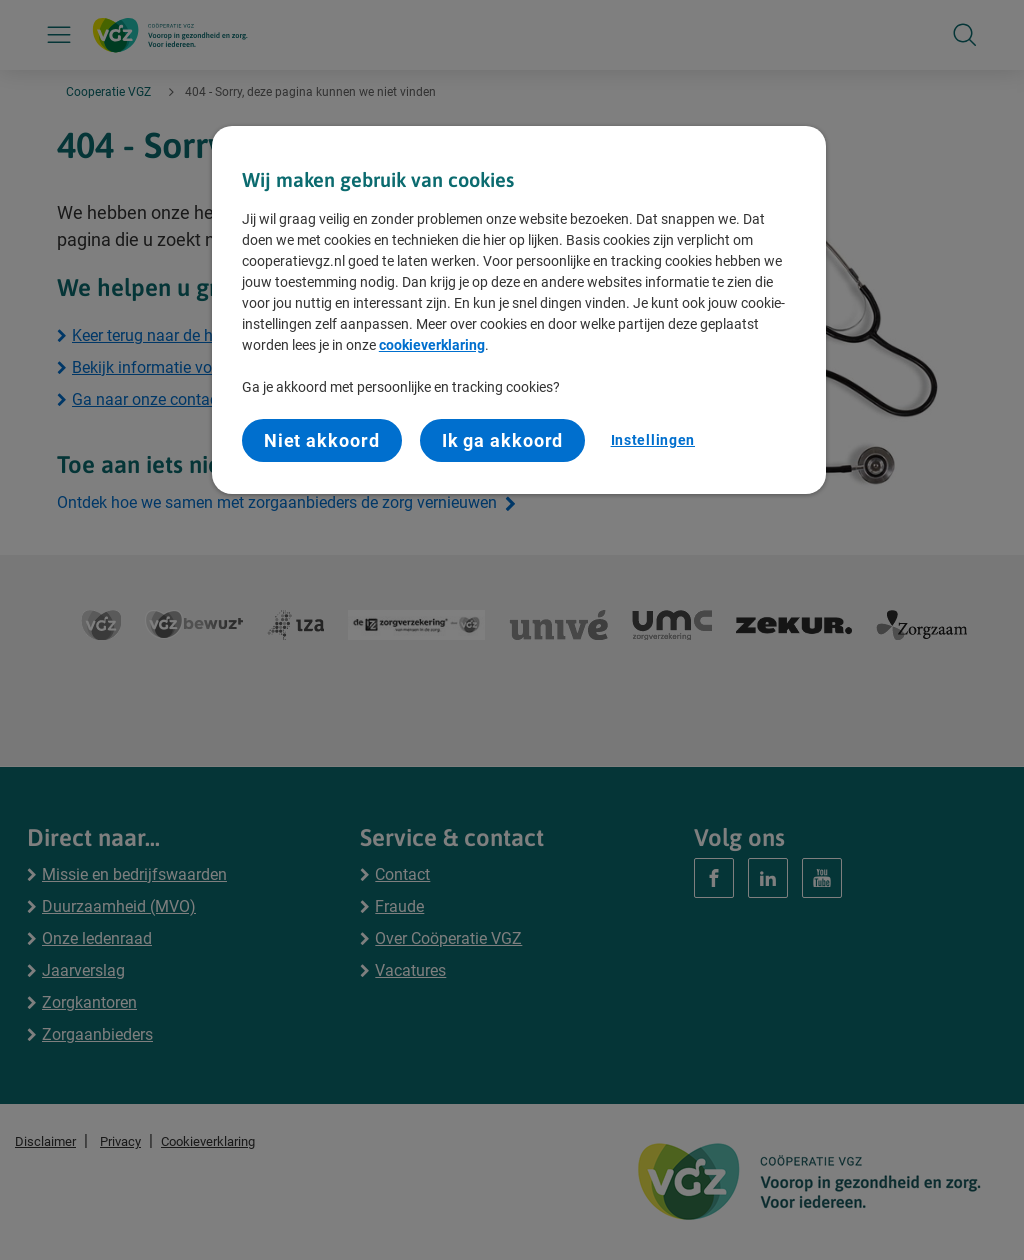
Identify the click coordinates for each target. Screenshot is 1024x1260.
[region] (519, 310)
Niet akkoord (322, 440)
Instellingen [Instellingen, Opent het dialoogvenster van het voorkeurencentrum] (653, 440)
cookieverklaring (432, 345)
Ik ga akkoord (503, 440)
